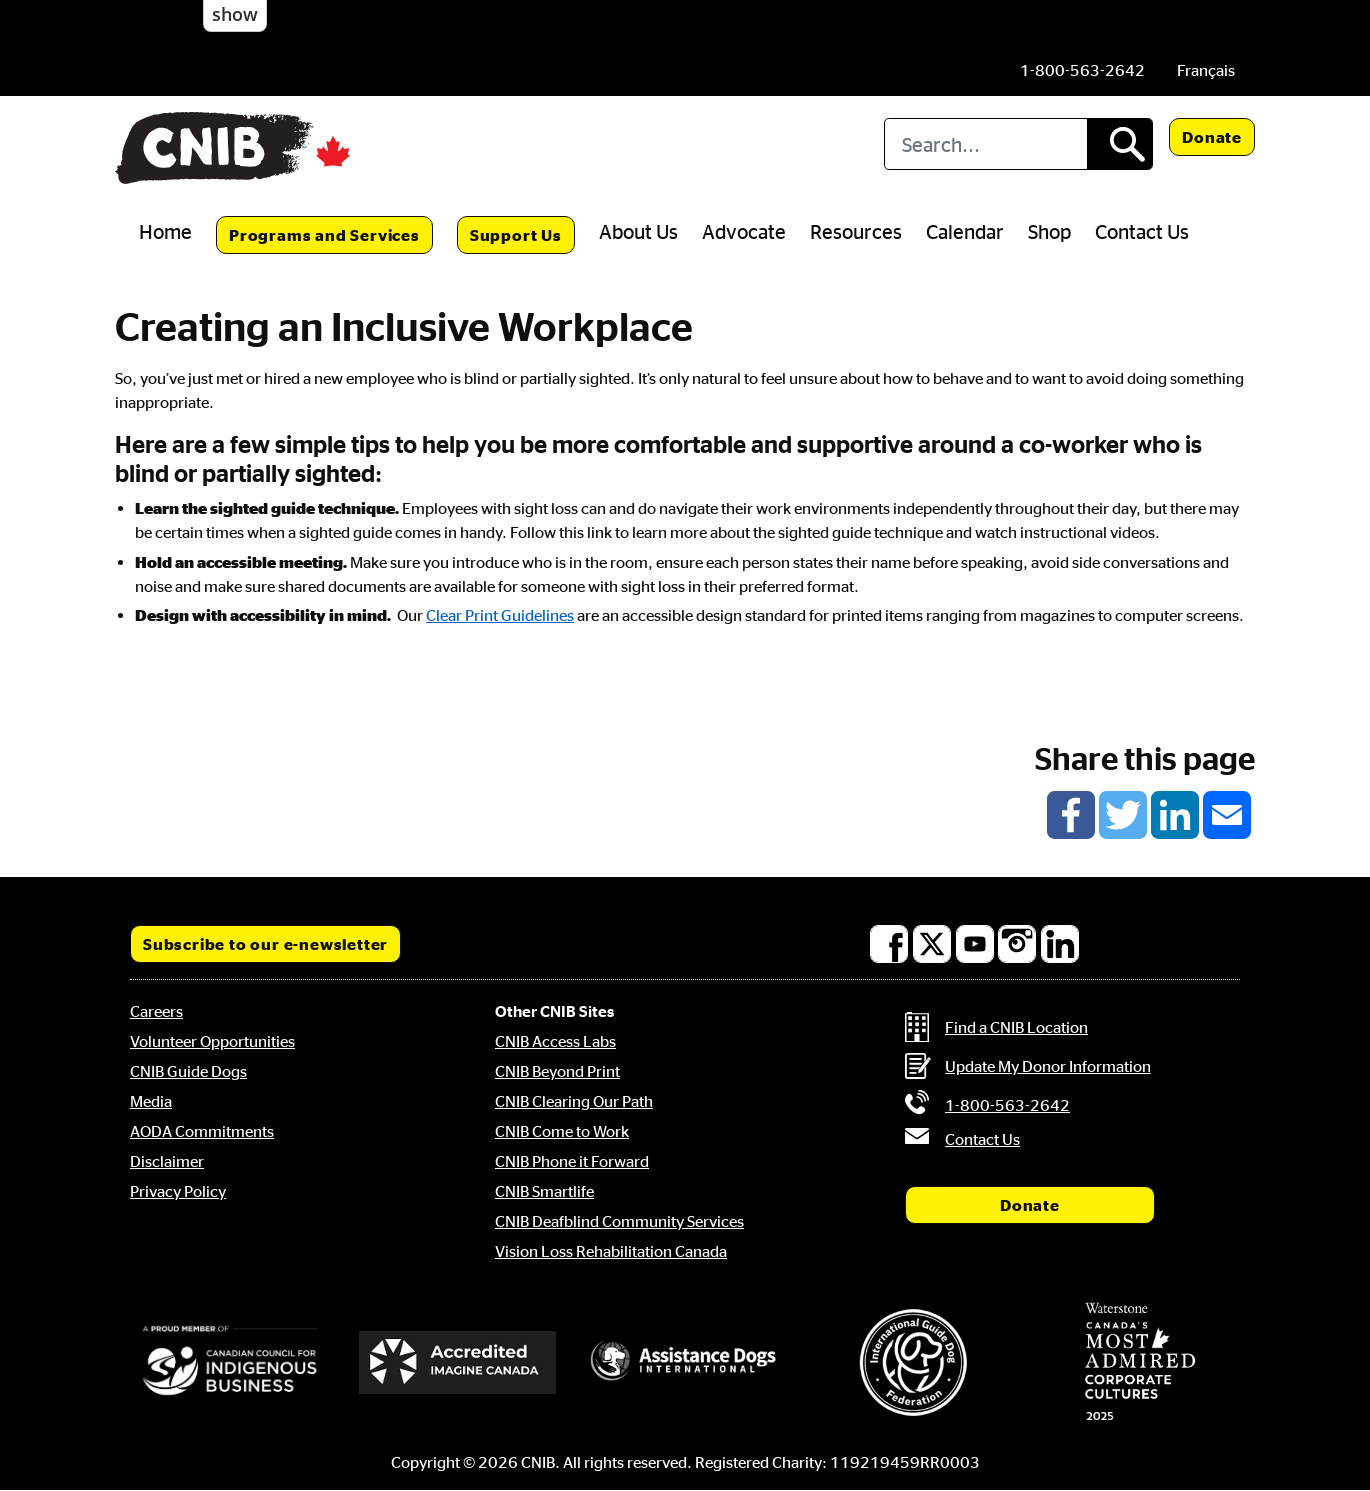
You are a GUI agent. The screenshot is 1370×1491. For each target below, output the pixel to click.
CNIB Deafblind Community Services (619, 1221)
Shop (1049, 231)
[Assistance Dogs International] (685, 1362)
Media (151, 1101)
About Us (638, 231)
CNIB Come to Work (562, 1131)
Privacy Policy (178, 1191)
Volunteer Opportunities (212, 1041)
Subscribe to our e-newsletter (265, 944)
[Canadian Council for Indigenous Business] (230, 1362)
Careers (156, 1011)
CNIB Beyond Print (557, 1071)
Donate (1212, 137)
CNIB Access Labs (555, 1041)
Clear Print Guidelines (500, 615)
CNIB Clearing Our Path (574, 1101)
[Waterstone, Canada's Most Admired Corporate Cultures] (1140, 1362)
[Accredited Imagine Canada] (458, 1362)
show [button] (235, 14)
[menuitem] (1206, 70)
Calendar (965, 231)
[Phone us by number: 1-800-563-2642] (1082, 70)
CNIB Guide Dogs (188, 1071)
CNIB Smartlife (544, 1191)
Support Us (516, 235)
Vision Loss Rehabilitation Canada (611, 1251)
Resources (856, 231)
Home (165, 231)
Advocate (744, 231)
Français (1206, 70)
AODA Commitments (202, 1131)
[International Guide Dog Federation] (913, 1362)
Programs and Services (324, 235)
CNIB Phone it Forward (572, 1161)
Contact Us (1142, 231)
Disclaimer (167, 1161)
